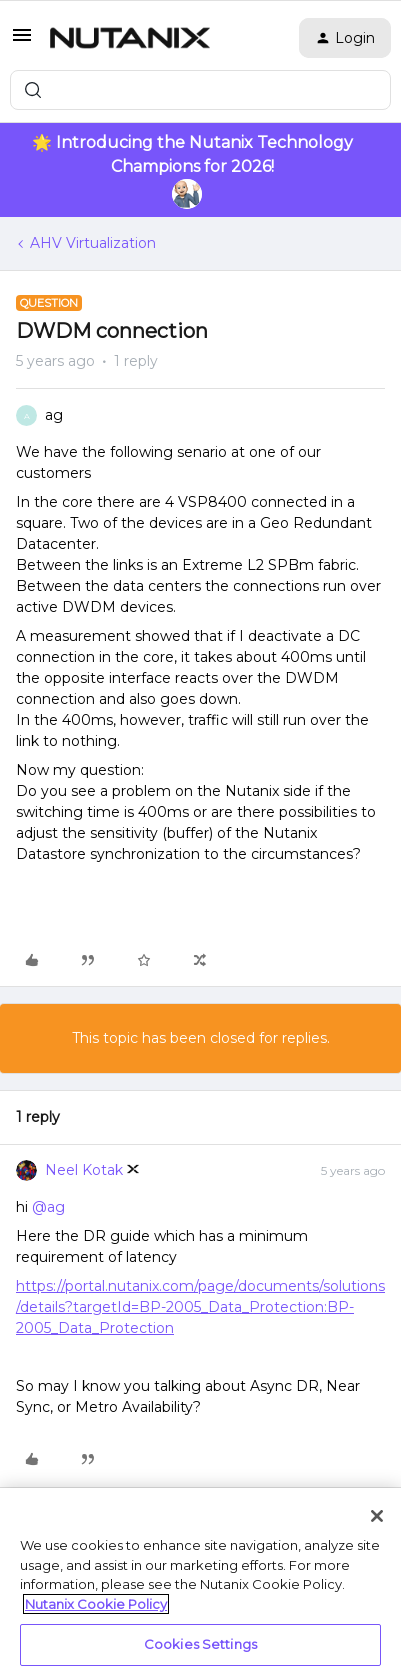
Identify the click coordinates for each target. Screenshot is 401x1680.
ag (54, 415)
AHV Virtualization (93, 243)
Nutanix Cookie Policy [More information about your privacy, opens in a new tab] (96, 1604)
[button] (22, 42)
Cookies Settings (200, 1644)
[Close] (377, 1516)
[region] (200, 1584)
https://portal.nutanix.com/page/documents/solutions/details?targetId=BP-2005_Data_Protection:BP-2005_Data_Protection (200, 1307)
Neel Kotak (84, 1170)
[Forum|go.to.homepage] (130, 38)
